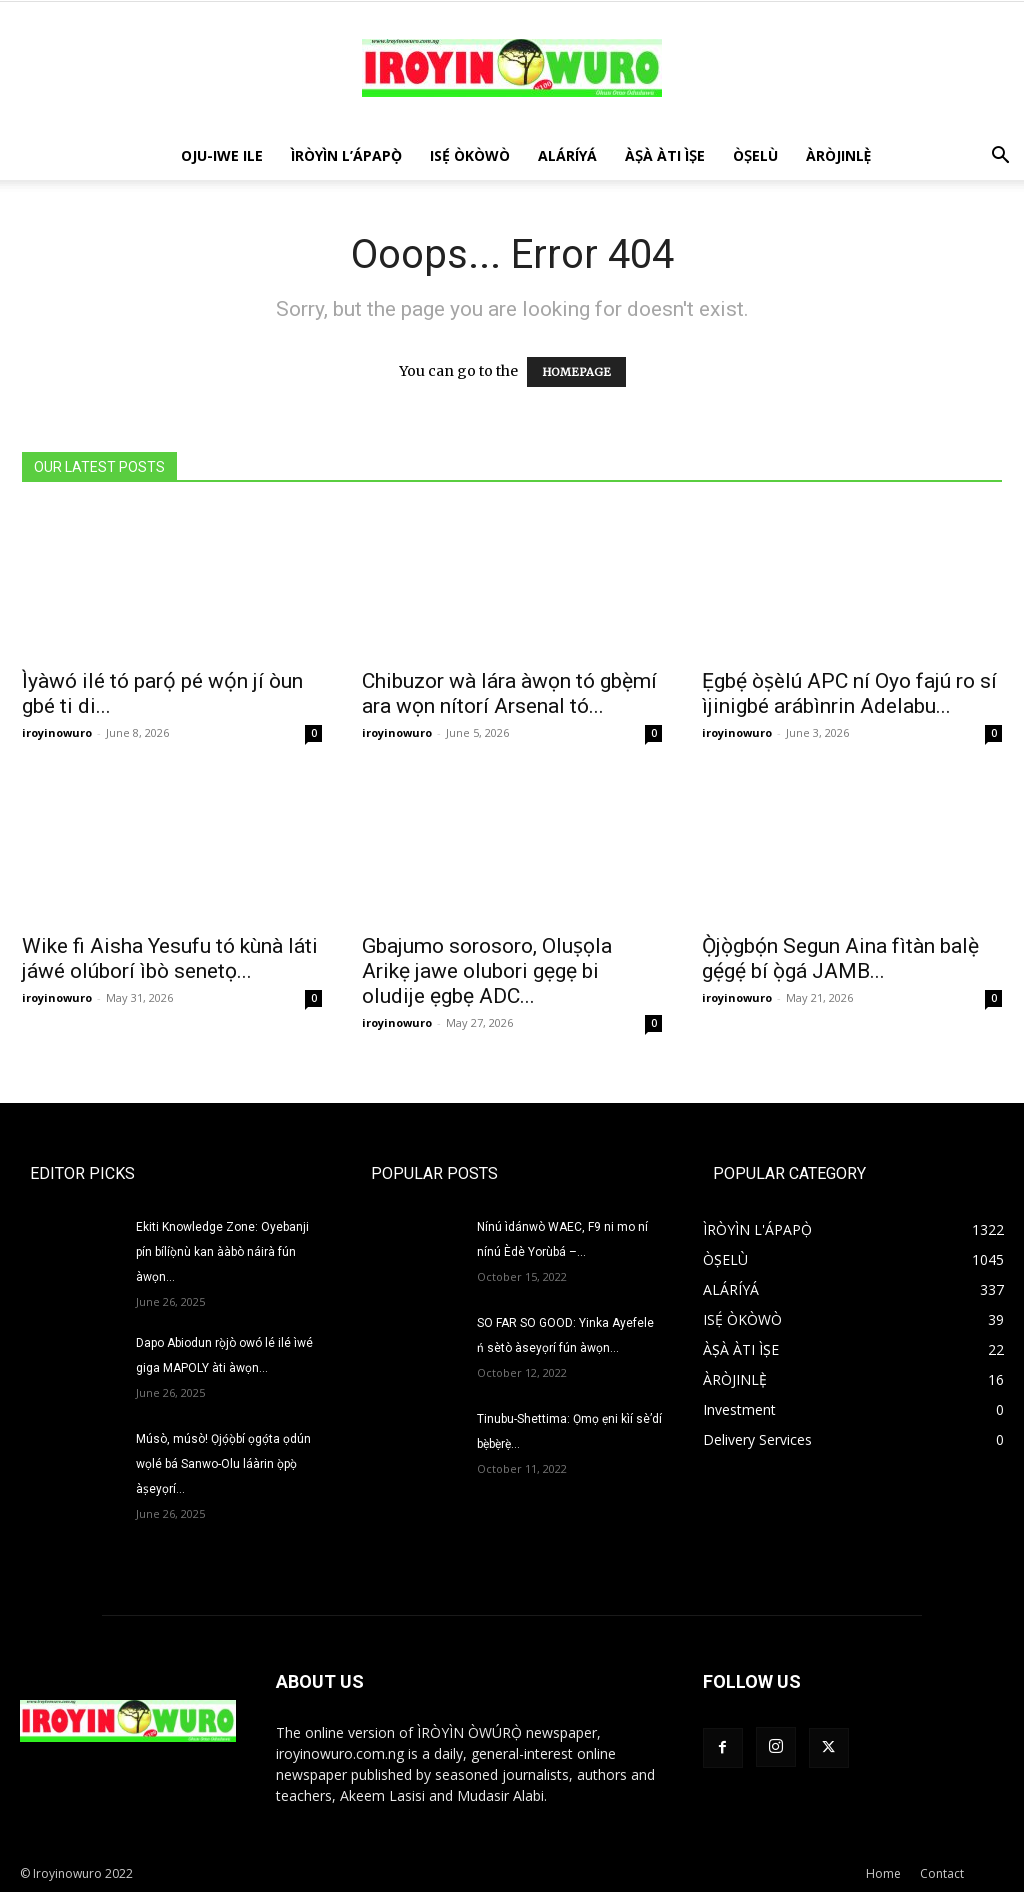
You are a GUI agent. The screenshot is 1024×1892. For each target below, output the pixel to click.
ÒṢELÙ (755, 155)
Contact (942, 1873)
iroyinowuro (57, 732)
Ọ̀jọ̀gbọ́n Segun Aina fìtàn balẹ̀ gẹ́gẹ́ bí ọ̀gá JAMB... (840, 958)
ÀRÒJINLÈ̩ (839, 155)
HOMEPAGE (576, 372)
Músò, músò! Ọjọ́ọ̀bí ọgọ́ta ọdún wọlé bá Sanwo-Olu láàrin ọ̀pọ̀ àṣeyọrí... (223, 1464)
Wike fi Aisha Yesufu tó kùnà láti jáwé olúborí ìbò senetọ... (170, 958)
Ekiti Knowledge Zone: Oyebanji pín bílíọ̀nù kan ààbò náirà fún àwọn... (222, 1252)
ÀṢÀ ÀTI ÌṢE (665, 155)
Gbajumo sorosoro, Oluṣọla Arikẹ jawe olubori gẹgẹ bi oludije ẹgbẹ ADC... (487, 971)
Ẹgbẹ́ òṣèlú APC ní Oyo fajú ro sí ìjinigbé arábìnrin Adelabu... (849, 693)
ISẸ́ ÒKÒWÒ (470, 155)
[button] (1000, 157)
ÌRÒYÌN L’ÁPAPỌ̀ (346, 155)
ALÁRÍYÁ (567, 155)
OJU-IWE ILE (222, 155)
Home (883, 1873)
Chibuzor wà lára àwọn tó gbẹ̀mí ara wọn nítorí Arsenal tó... (509, 693)
